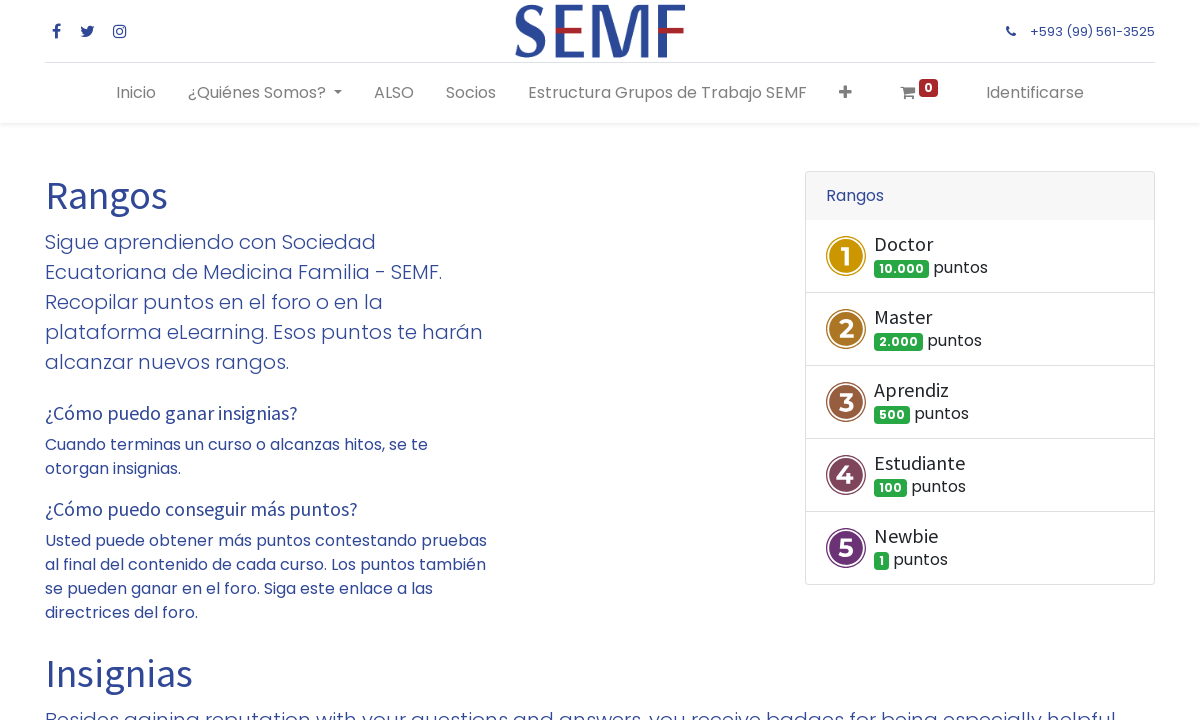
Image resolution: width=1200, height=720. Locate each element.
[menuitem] (136, 93)
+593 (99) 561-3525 (1092, 31)
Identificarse (1035, 92)
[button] (845, 93)
